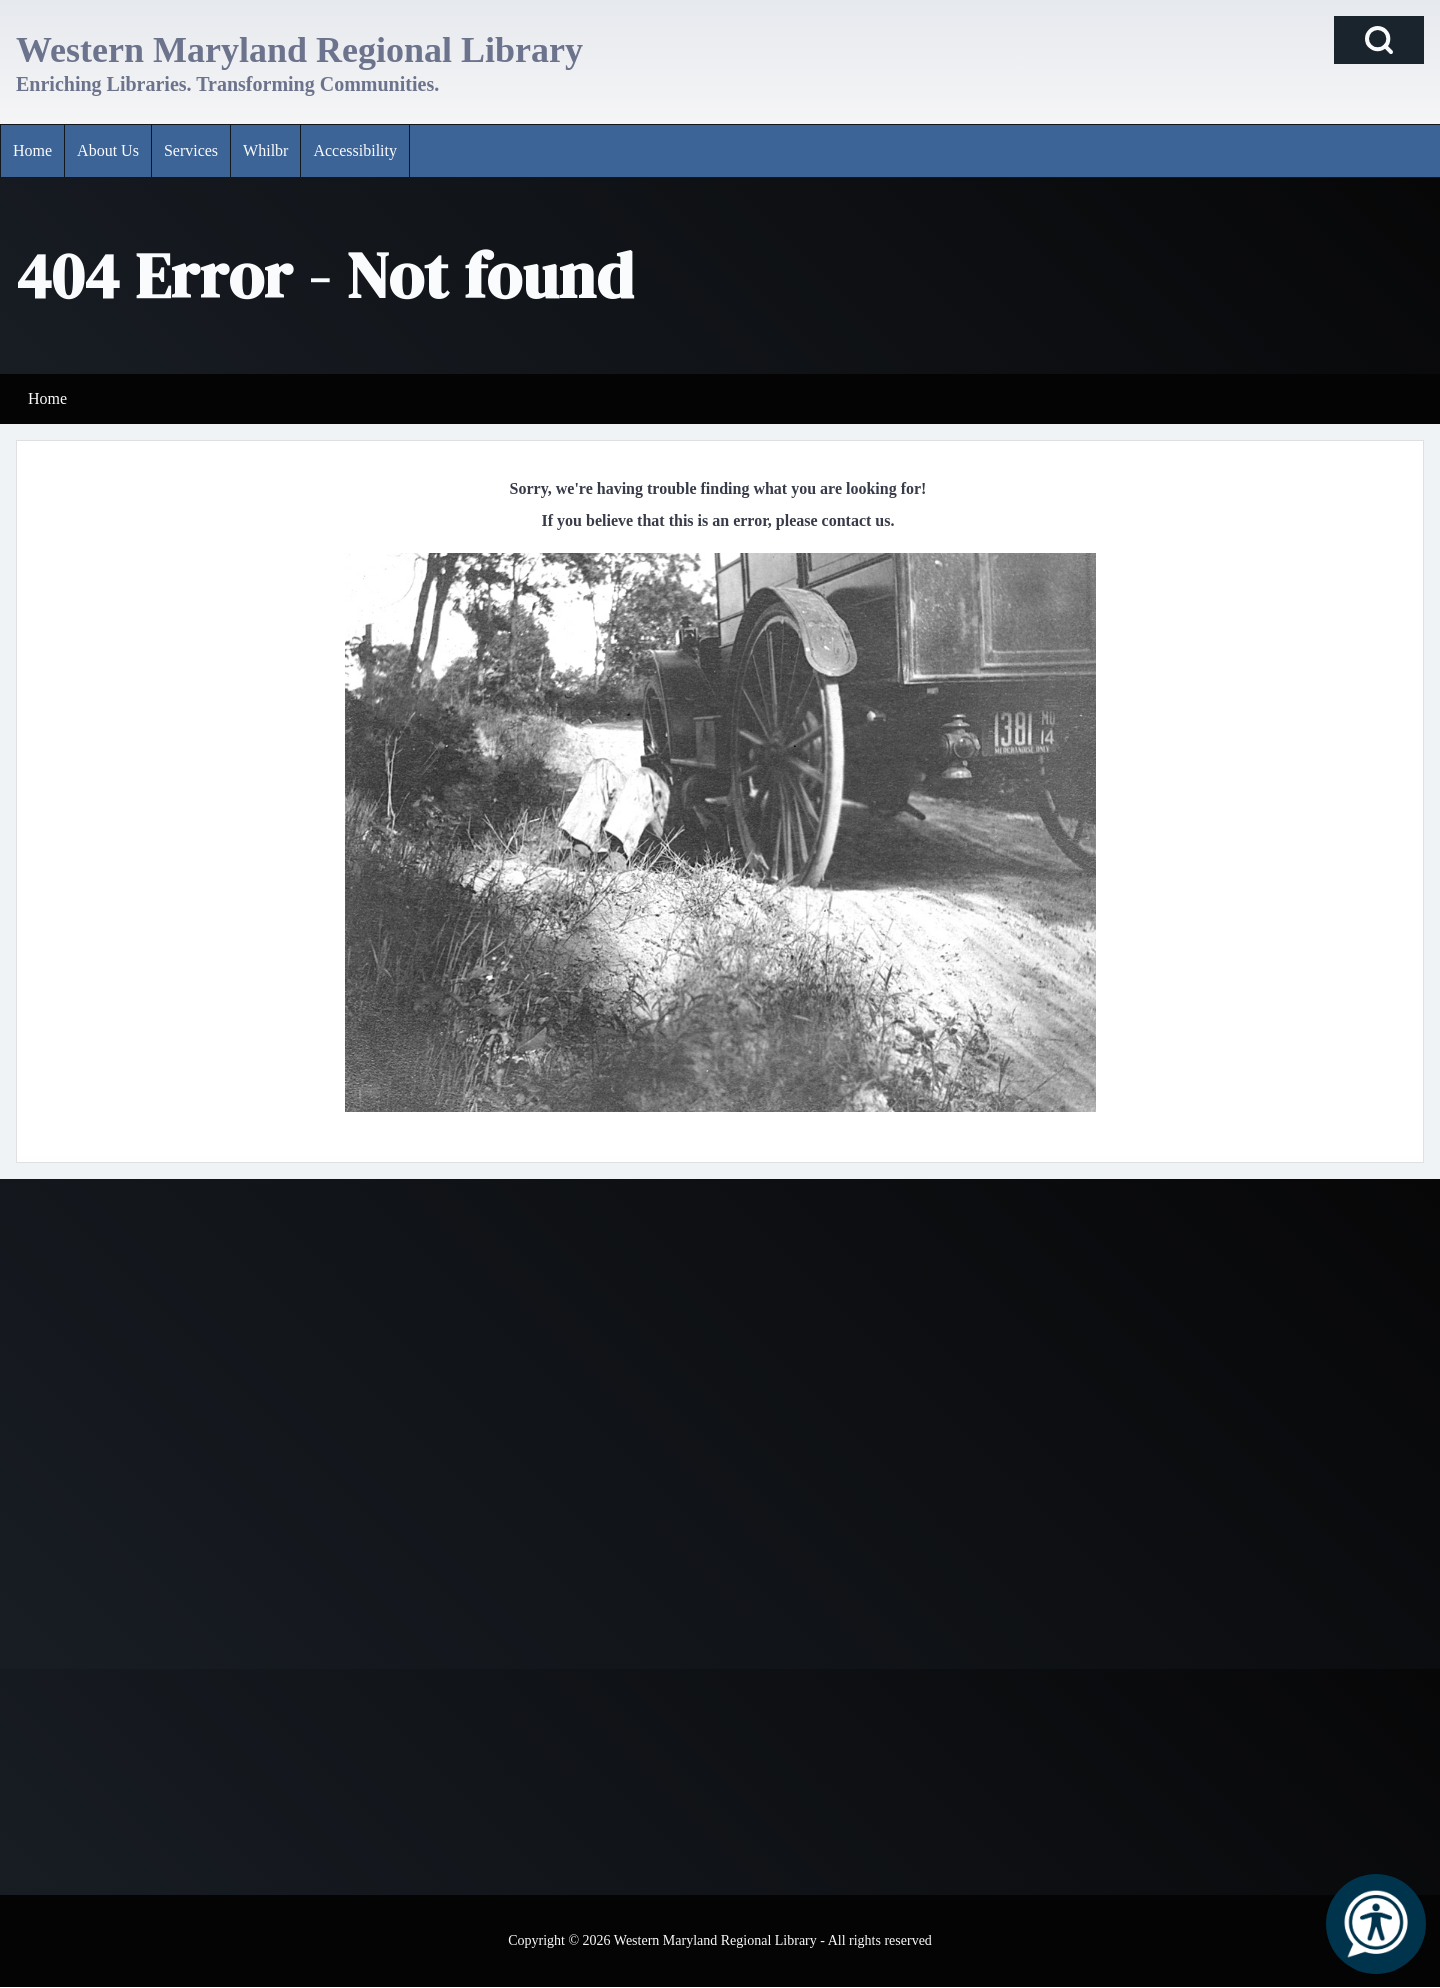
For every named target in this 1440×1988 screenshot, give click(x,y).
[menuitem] (32, 151)
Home (47, 398)
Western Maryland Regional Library (299, 50)
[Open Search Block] (1379, 40)
